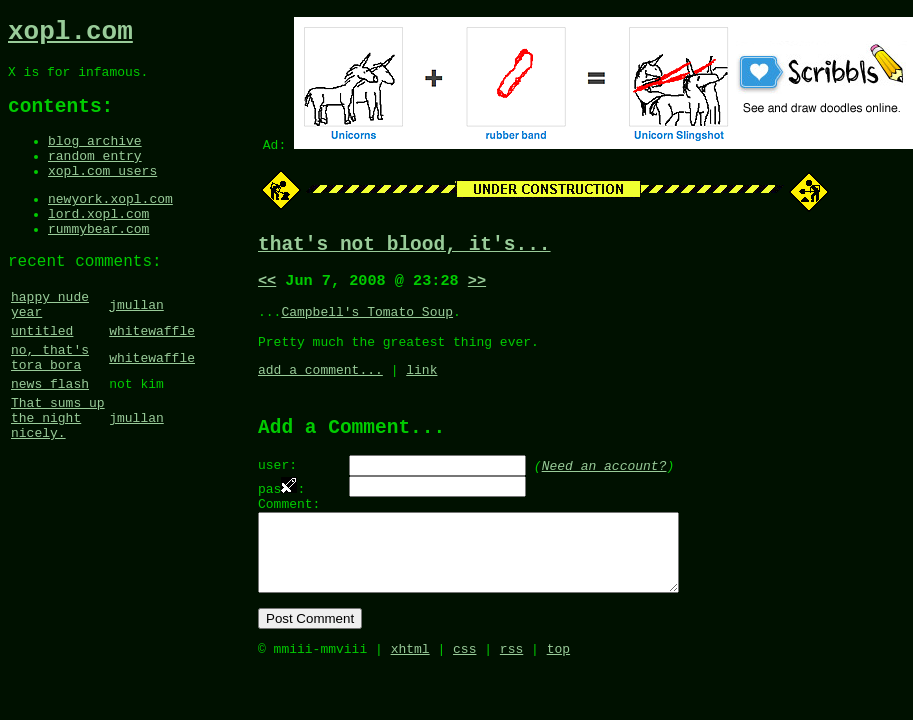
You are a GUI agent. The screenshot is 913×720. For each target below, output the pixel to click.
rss (511, 696)
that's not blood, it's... (404, 247)
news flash (50, 437)
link (421, 388)
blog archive (95, 157)
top (558, 696)
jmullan (136, 344)
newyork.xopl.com (110, 224)
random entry (95, 175)
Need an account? (604, 489)
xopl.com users (102, 193)
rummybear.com (98, 260)
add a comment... (320, 388)
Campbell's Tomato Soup (367, 321)
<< (267, 287)
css (464, 696)
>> (477, 287)
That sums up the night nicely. (58, 477)
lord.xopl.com (98, 242)
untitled (42, 375)
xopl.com (70, 35)
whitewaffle (152, 375)
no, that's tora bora (50, 406)
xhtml (410, 696)
